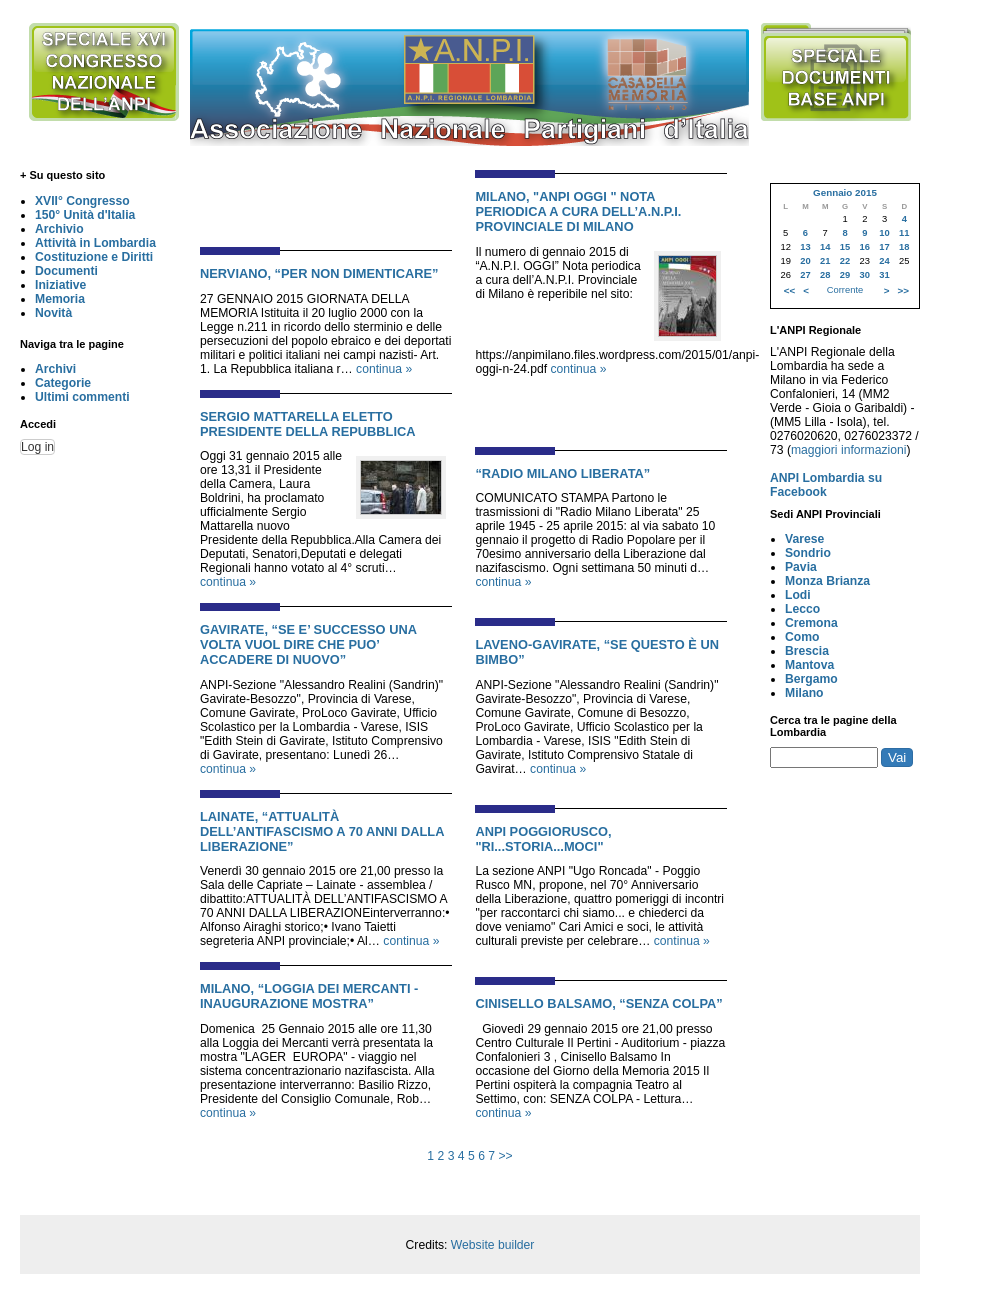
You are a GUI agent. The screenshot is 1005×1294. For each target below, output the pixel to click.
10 (884, 233)
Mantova (809, 665)
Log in (37, 447)
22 (845, 261)
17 (884, 247)
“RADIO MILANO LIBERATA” (562, 473)
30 (865, 275)
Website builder (493, 1245)
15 (845, 247)
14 (825, 247)
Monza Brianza (827, 581)
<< (789, 290)
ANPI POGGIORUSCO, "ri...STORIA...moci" (543, 839)
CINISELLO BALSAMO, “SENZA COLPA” (598, 1003)
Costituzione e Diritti (94, 257)
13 (805, 247)
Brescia (807, 651)
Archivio (59, 229)
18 (904, 247)
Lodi (798, 595)
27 (805, 275)
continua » (384, 369)
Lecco (802, 609)
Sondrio (808, 553)
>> (505, 1156)
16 (865, 247)
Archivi (55, 369)
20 (805, 261)
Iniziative (60, 285)
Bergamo (811, 679)
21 (825, 261)
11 (904, 233)
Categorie (63, 383)
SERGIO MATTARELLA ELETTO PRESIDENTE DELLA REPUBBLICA (307, 424)
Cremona (811, 623)
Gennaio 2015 (845, 192)
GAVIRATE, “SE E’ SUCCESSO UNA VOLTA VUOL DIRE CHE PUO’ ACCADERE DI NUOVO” (308, 644)
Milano (804, 693)
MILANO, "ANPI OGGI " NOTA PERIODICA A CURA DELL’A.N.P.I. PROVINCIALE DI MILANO (578, 211)
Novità (53, 313)
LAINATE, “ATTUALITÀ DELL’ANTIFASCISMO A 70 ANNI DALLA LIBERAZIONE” (322, 831)
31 (884, 275)
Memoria (60, 299)
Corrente (845, 290)
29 (845, 275)
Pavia (801, 567)
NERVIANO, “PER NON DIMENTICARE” (319, 273)
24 (884, 261)
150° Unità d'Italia (85, 215)
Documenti (66, 271)
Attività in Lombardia (95, 243)
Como (802, 637)
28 (825, 275)
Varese (804, 539)
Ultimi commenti (82, 397)
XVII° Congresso (82, 201)
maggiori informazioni (849, 450)
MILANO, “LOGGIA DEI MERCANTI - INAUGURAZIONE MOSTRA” (309, 996)
